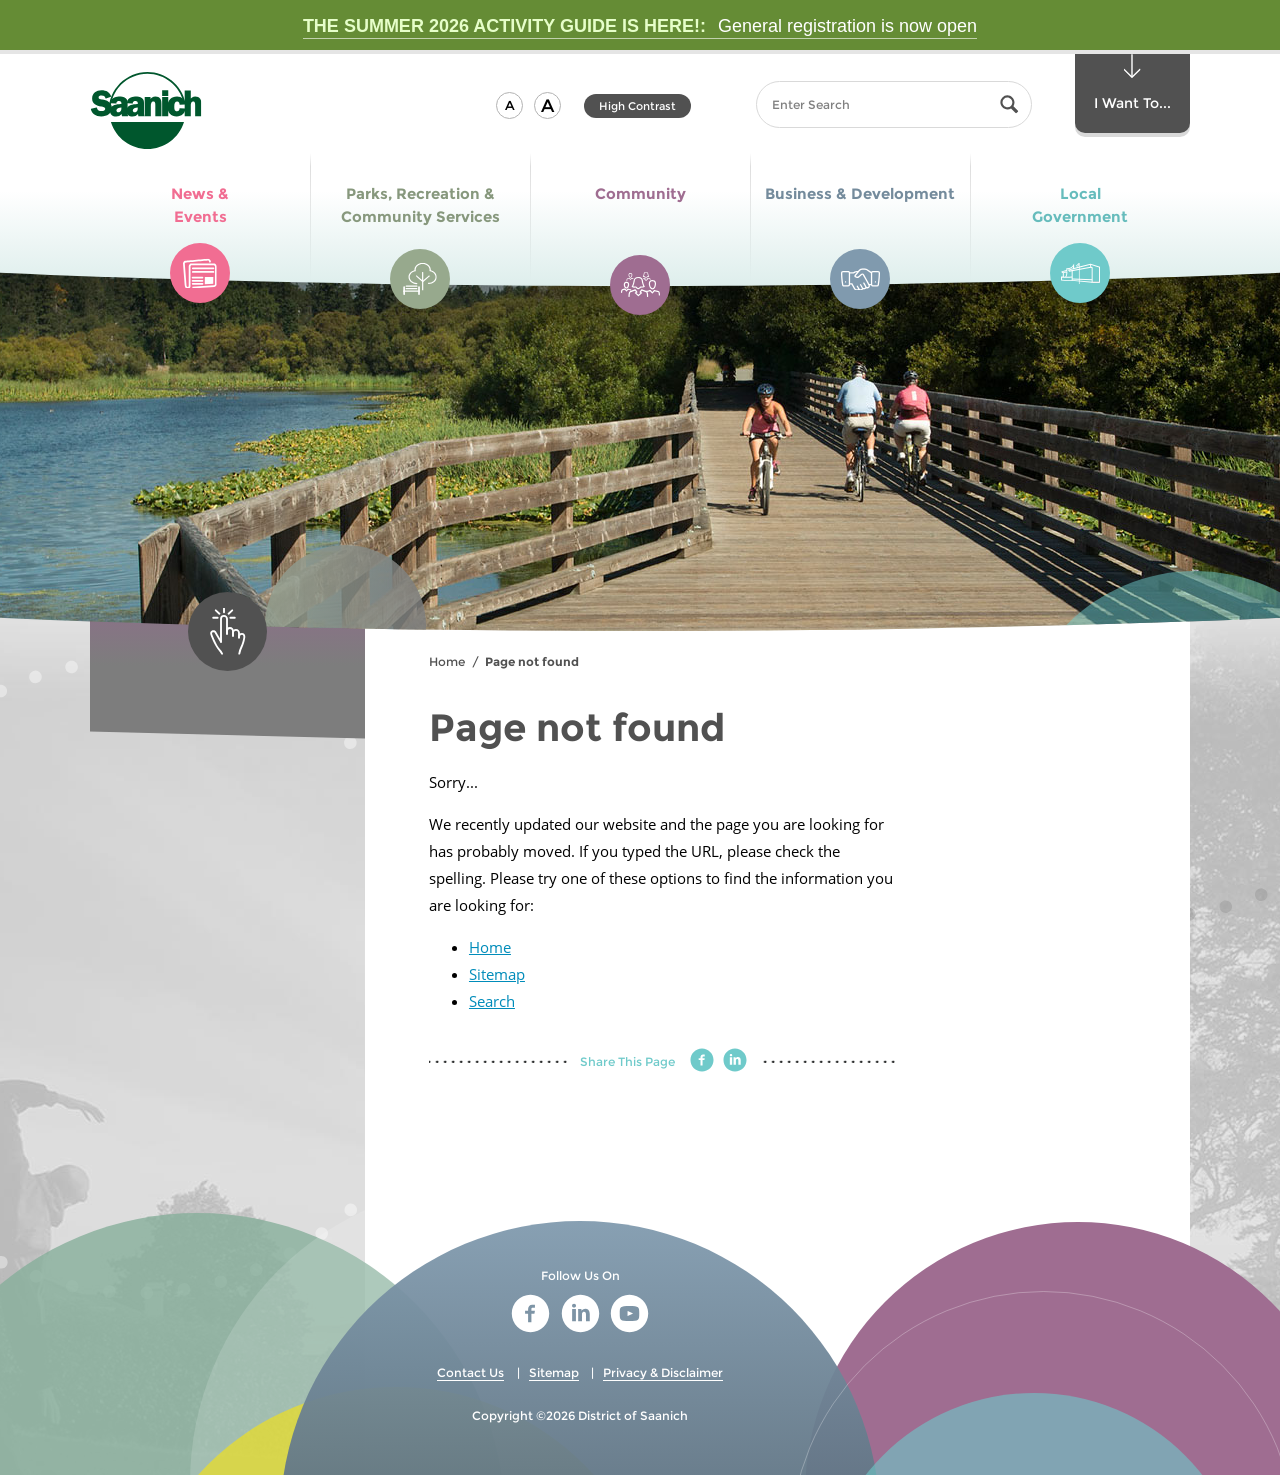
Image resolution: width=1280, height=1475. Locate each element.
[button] (509, 105)
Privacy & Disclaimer (663, 1372)
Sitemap (497, 974)
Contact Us (470, 1372)
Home (447, 661)
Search (492, 1001)
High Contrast (637, 106)
